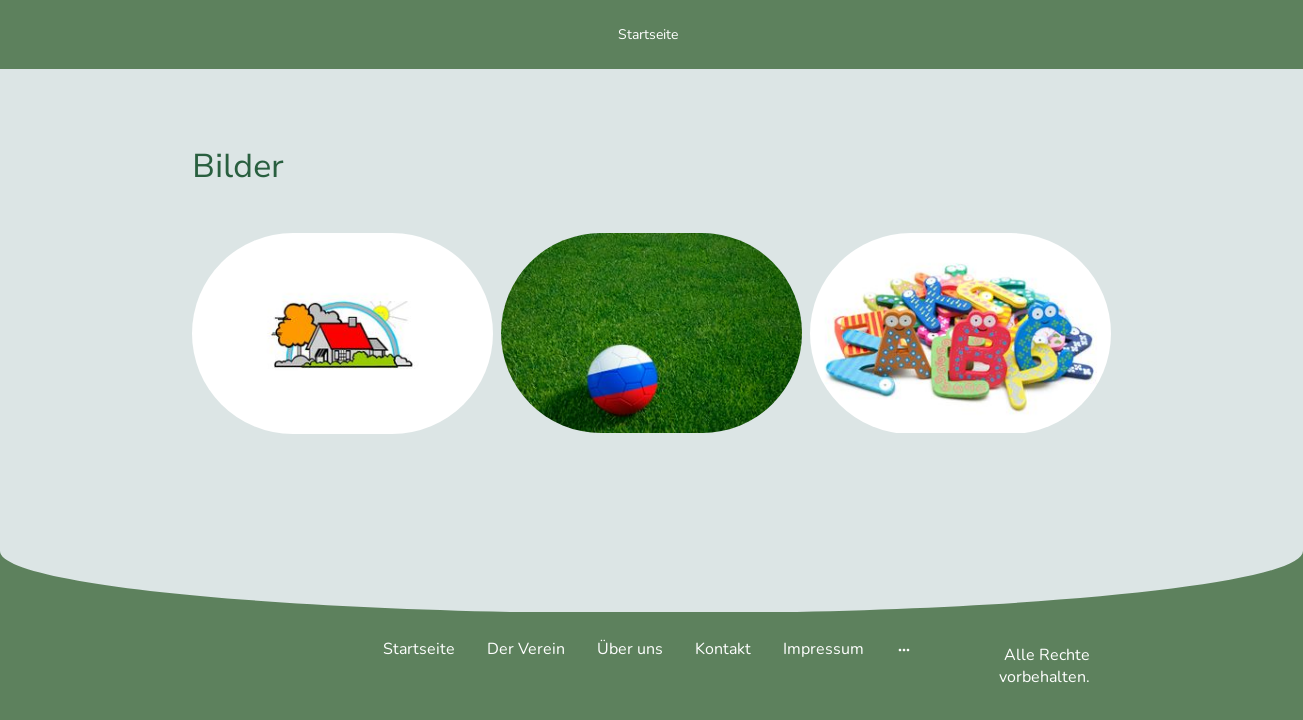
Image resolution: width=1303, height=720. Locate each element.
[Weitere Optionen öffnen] (904, 649)
